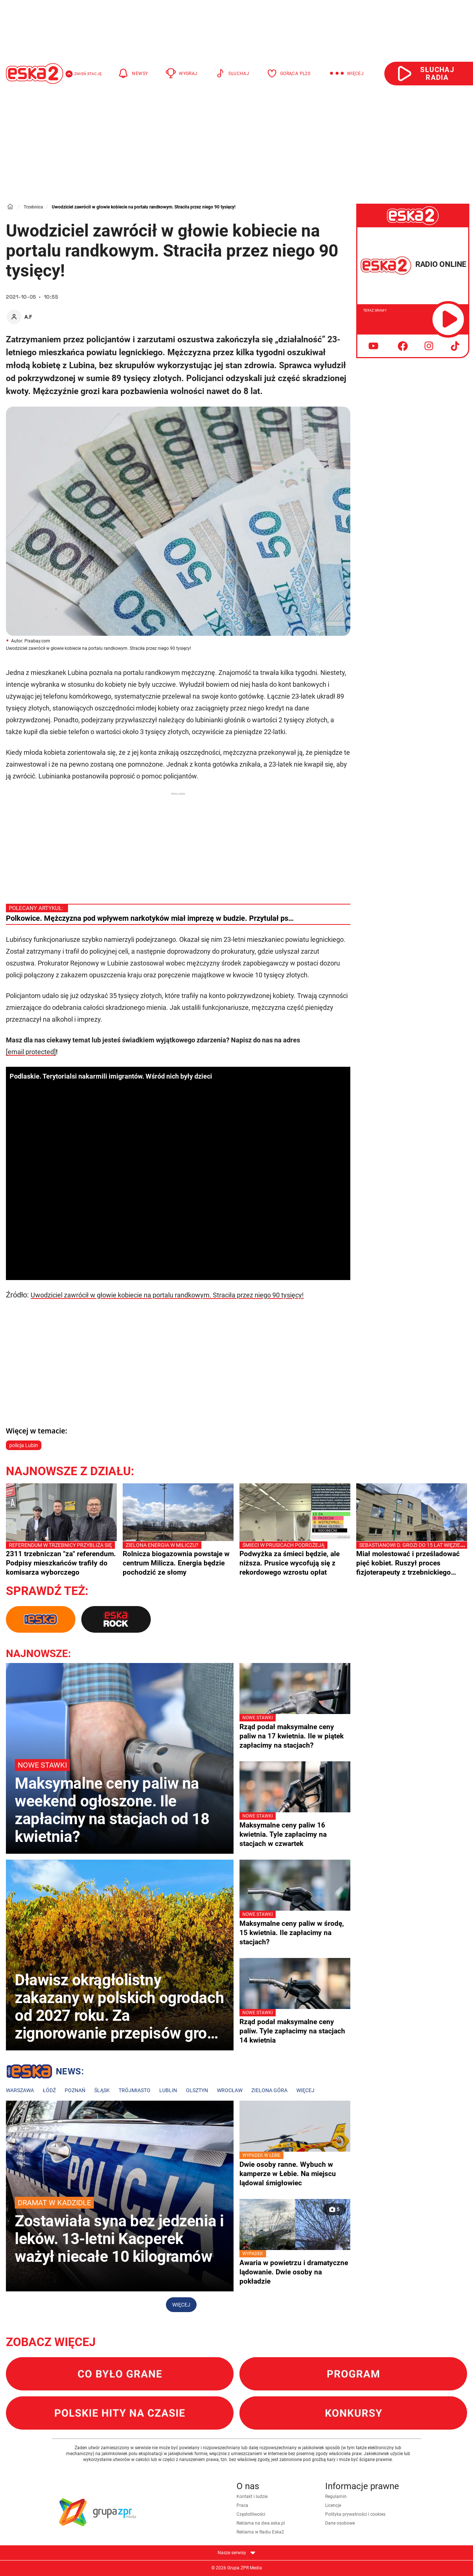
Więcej (305, 2090)
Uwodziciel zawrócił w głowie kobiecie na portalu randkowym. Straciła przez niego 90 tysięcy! (167, 1295)
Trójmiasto (134, 2090)
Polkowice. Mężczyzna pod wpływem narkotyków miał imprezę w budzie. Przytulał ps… (150, 918)
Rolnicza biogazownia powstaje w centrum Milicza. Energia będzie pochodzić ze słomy (178, 1559)
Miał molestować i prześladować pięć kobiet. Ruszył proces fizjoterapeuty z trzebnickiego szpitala (411, 1559)
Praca (242, 2505)
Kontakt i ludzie (252, 2496)
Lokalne (45, 2072)
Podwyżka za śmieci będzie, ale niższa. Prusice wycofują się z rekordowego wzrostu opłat (294, 1559)
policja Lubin (23, 1445)
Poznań (75, 2090)
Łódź (49, 2090)
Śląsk (102, 2090)
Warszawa (20, 2090)
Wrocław (229, 2090)
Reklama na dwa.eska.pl (260, 2523)
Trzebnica (33, 207)
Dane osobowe (340, 2523)
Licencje (333, 2505)
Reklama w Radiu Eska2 (260, 2532)
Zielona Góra (269, 2090)
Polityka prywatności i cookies (355, 2514)
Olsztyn (197, 2090)
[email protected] (31, 1052)
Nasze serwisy (236, 2552)
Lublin (168, 2090)
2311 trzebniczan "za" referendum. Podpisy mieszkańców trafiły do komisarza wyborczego (61, 1559)
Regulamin (336, 2496)
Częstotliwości (250, 2514)
